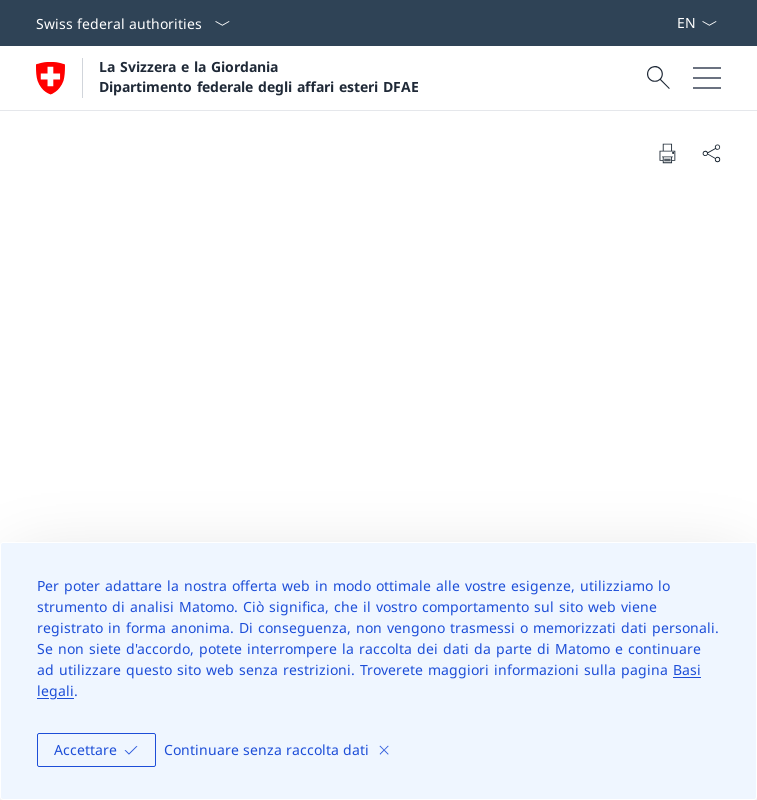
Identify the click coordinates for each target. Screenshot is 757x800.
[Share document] (711, 153)
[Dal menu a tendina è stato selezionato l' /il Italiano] (696, 23)
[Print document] (667, 153)
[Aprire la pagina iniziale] (227, 78)
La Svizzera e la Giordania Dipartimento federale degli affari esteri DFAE (259, 76)
